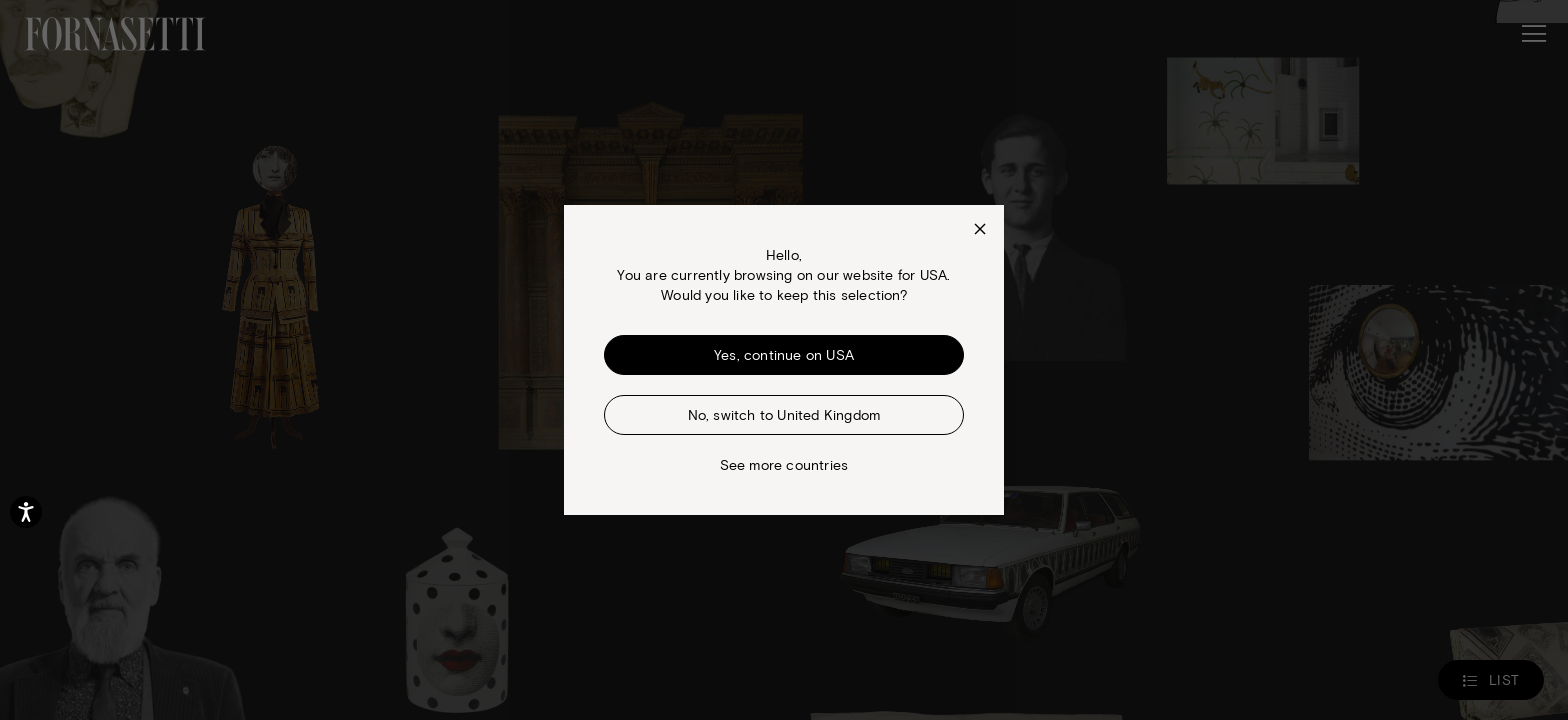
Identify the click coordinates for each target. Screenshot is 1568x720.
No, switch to (784, 414)
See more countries (784, 464)
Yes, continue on (784, 355)
